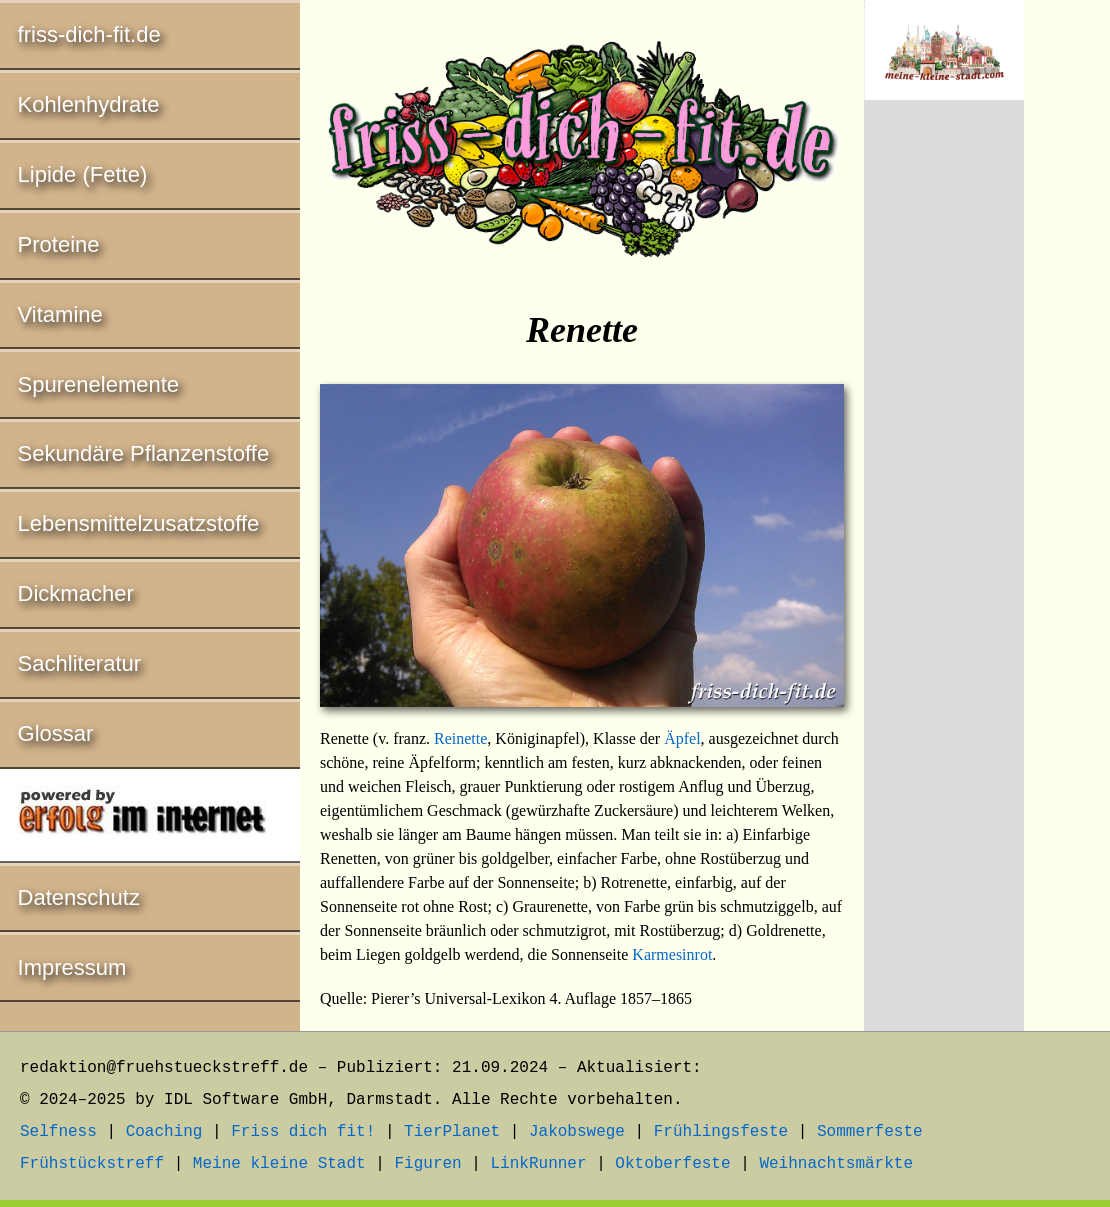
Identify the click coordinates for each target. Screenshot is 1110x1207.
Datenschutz (79, 897)
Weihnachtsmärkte (836, 1164)
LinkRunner (539, 1164)
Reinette (460, 738)
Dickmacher (76, 593)
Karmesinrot (672, 954)
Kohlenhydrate (89, 104)
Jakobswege (577, 1132)
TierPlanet (452, 1132)
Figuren (427, 1164)
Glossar (56, 733)
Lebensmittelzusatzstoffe (139, 523)
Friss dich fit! (303, 1132)
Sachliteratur (80, 663)
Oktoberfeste (672, 1164)
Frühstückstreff (92, 1164)
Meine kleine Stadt (279, 1164)
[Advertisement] (944, 447)
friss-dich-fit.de (89, 34)
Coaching (164, 1132)
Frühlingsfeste (721, 1132)
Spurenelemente (98, 384)
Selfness (58, 1132)
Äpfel (682, 738)
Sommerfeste (870, 1132)
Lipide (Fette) (83, 174)
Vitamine (60, 314)
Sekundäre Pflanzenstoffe (144, 453)
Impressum (72, 967)
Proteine (59, 244)
